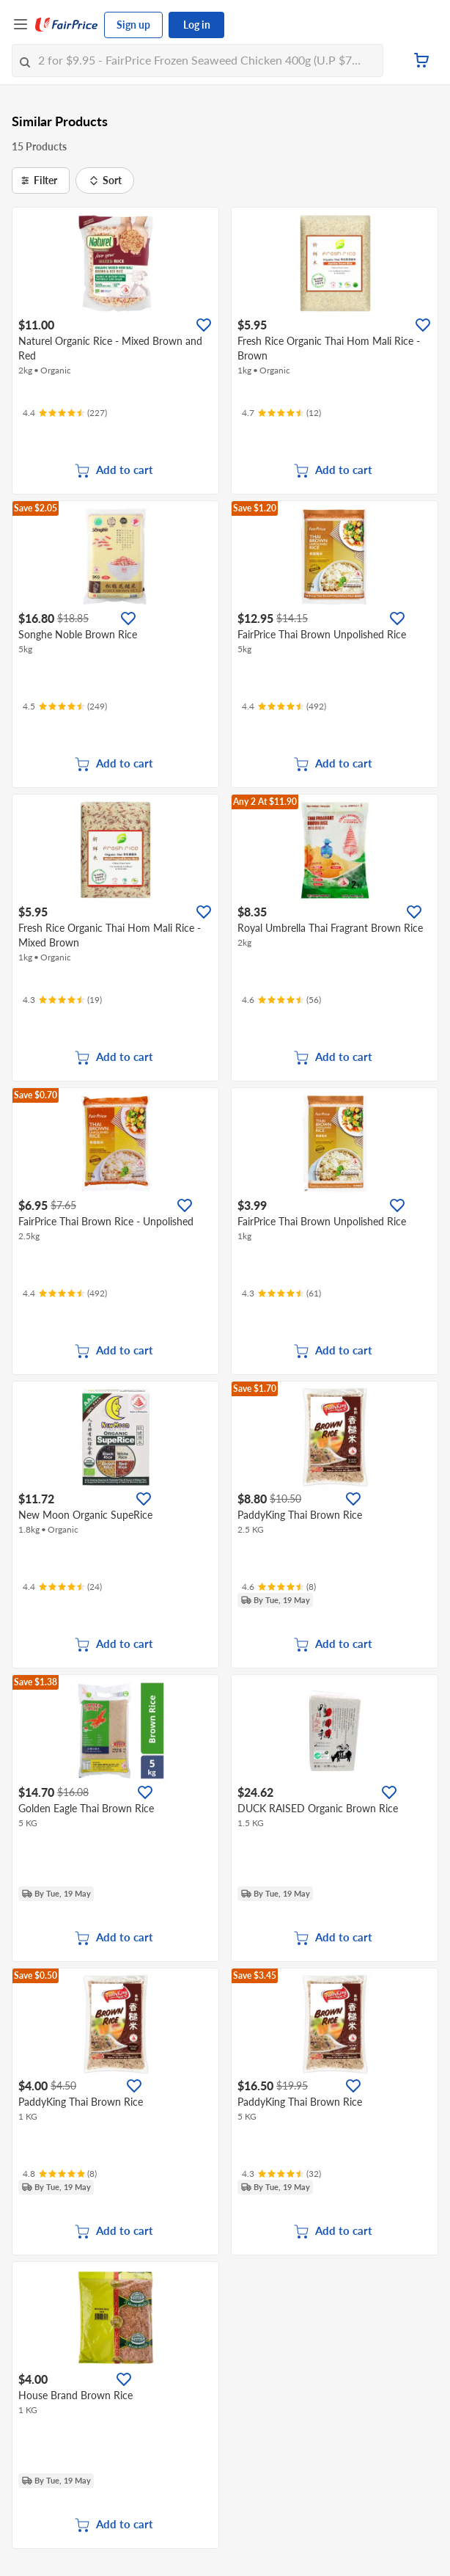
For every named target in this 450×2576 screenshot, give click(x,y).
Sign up (133, 24)
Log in (196, 24)
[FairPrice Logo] (66, 25)
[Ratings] (64, 413)
